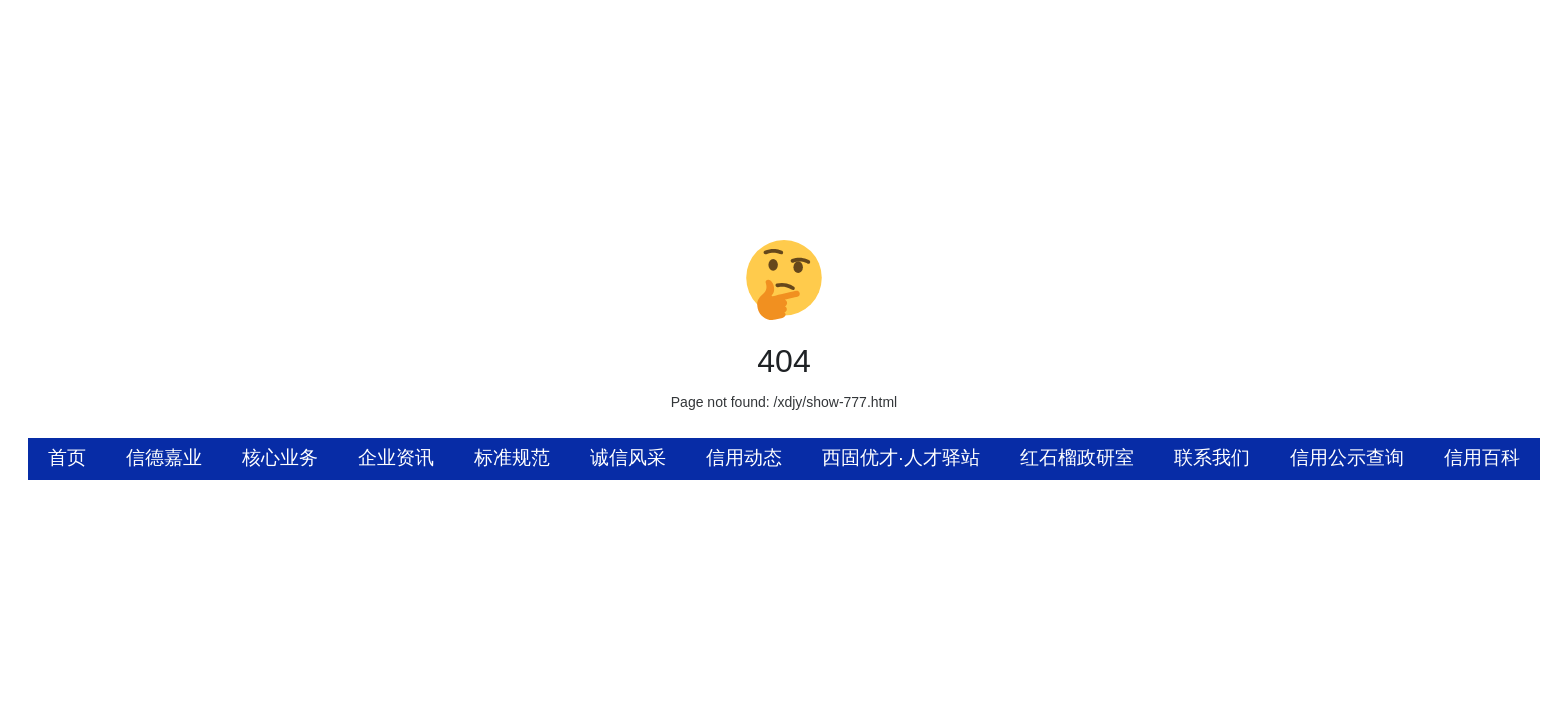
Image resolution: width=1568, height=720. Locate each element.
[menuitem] (67, 459)
